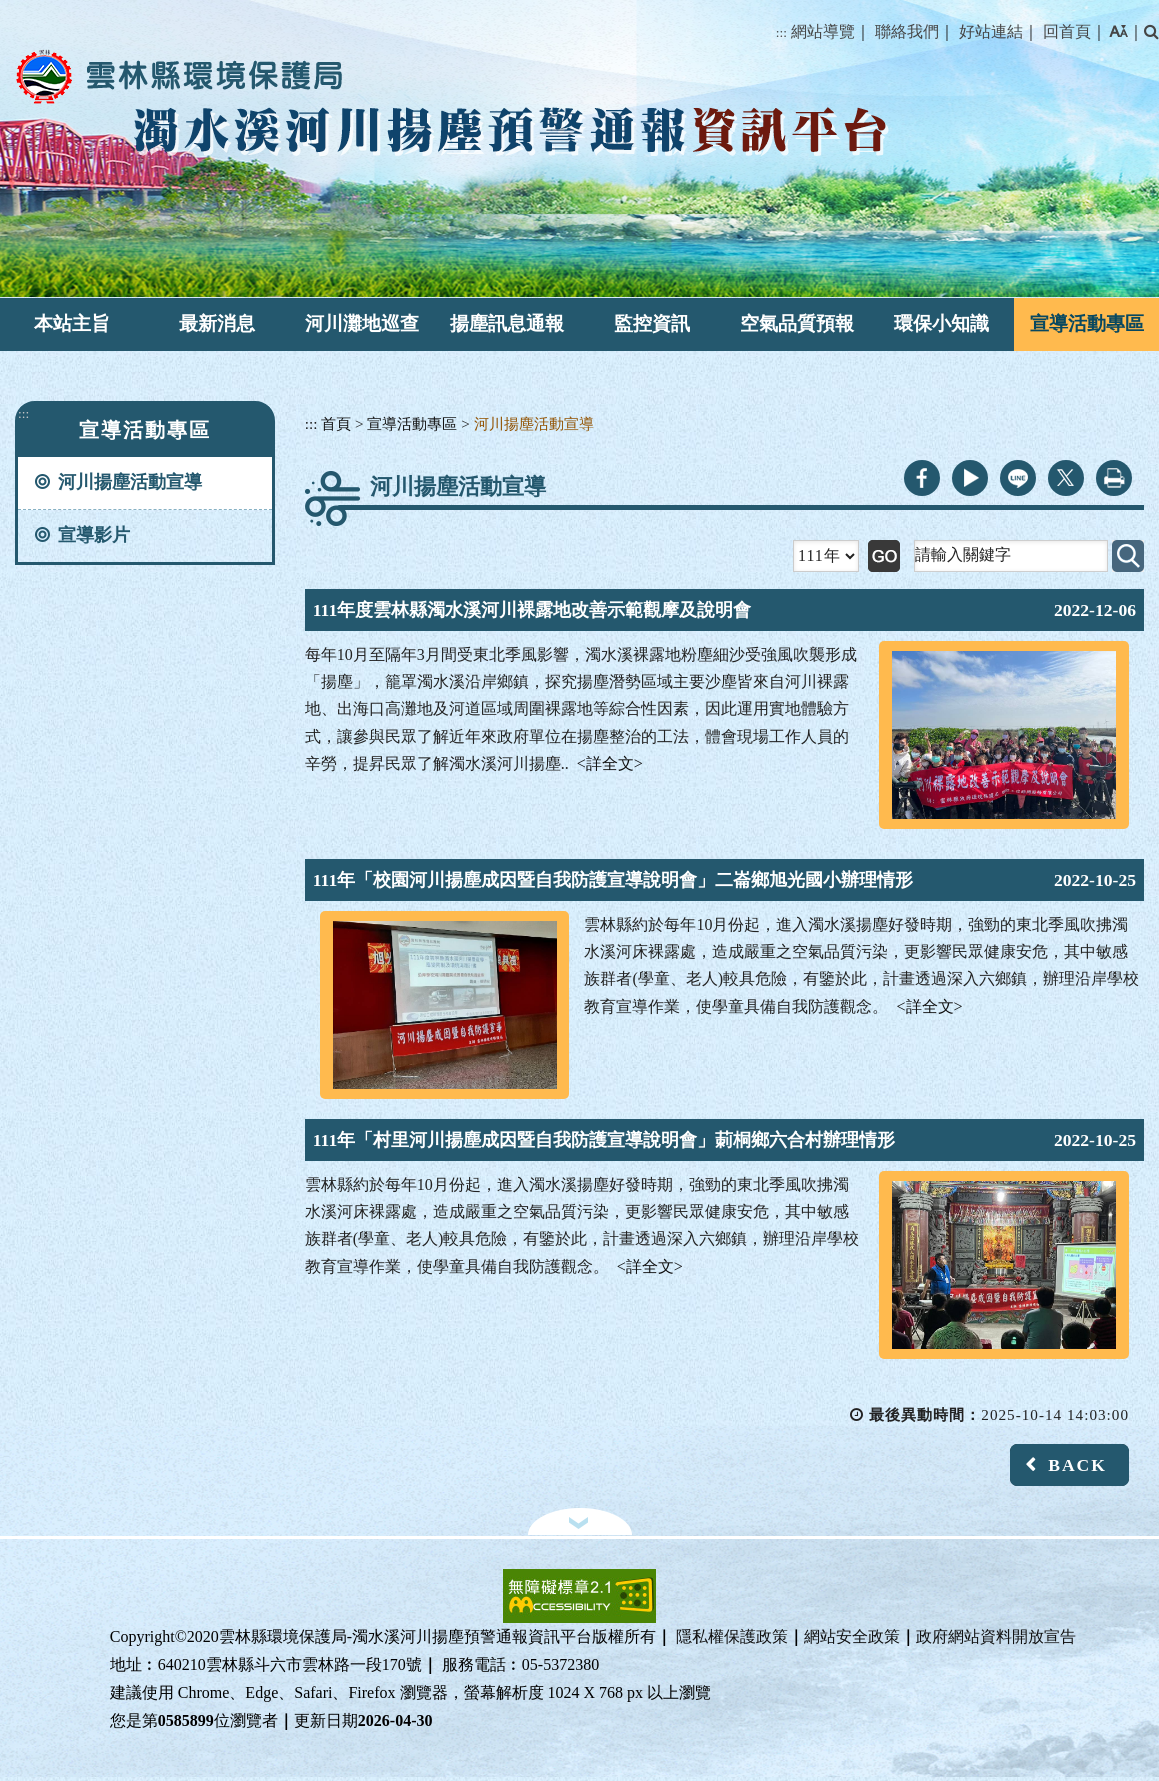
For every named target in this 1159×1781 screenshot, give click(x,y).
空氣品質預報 (797, 323)
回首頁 (1067, 31)
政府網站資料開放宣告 (996, 1636)
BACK (1077, 1465)
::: (781, 32)
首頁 (336, 423)
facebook (922, 478)
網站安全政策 (852, 1636)
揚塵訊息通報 (507, 323)
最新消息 (217, 323)
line (1018, 478)
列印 (1114, 478)
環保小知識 (941, 323)
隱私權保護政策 (732, 1636)
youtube (970, 478)
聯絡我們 (907, 31)
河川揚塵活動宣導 (130, 482)
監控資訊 (652, 323)
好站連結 (991, 31)
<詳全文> (610, 763)
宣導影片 (94, 535)
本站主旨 (72, 323)
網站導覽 (823, 31)
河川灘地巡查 (362, 323)
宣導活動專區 (1087, 323)
